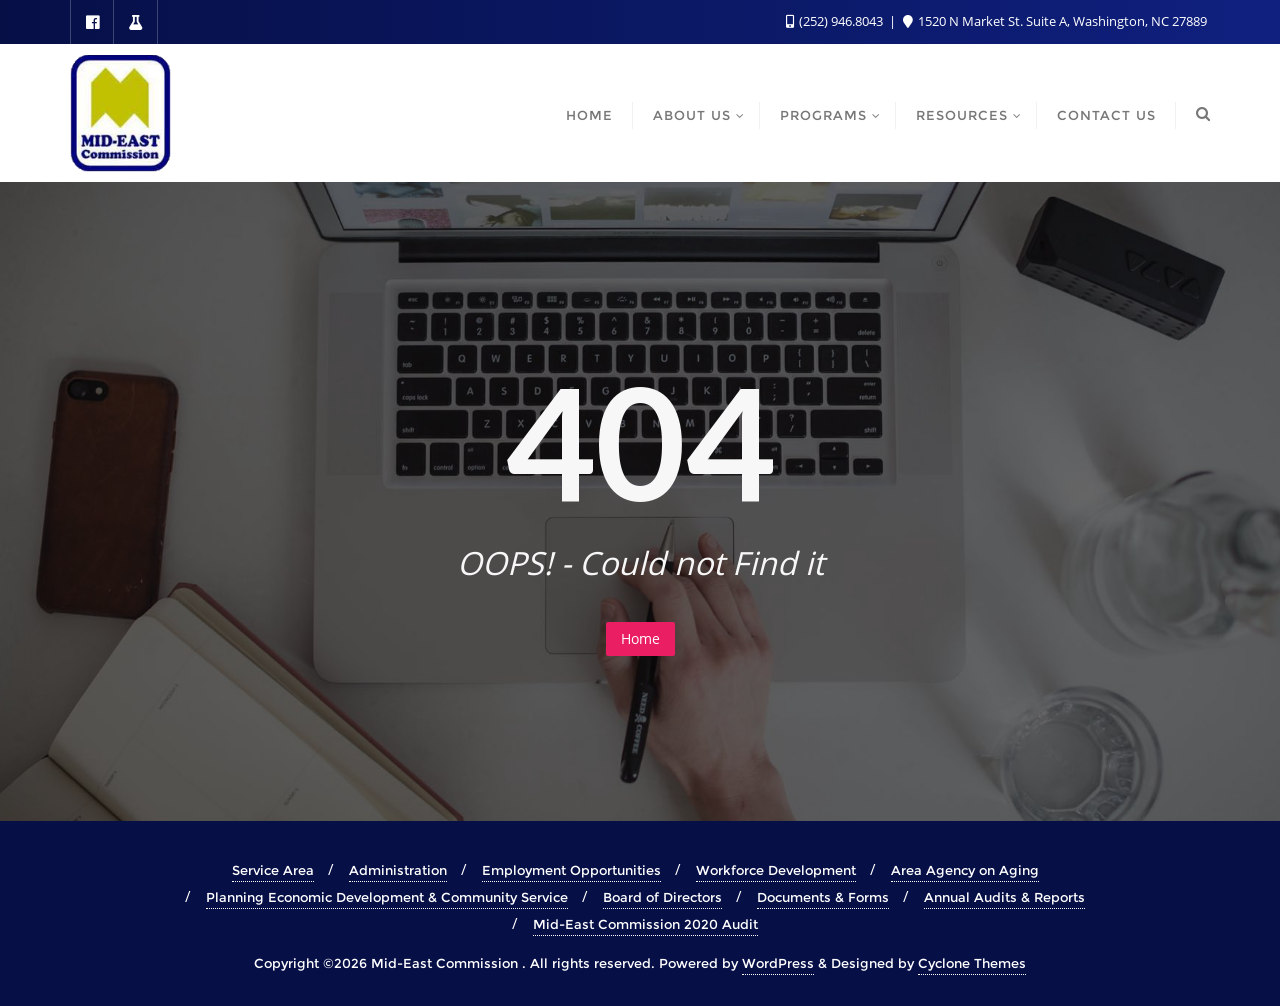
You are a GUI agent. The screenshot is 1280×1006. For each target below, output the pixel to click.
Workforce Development (776, 870)
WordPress (778, 963)
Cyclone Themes (972, 963)
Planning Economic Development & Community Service (387, 897)
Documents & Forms (823, 897)
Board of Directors (662, 897)
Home (640, 638)
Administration (398, 870)
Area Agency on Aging (965, 870)
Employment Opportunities (571, 870)
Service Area (273, 870)
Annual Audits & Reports (1004, 897)
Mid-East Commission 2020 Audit (645, 924)
